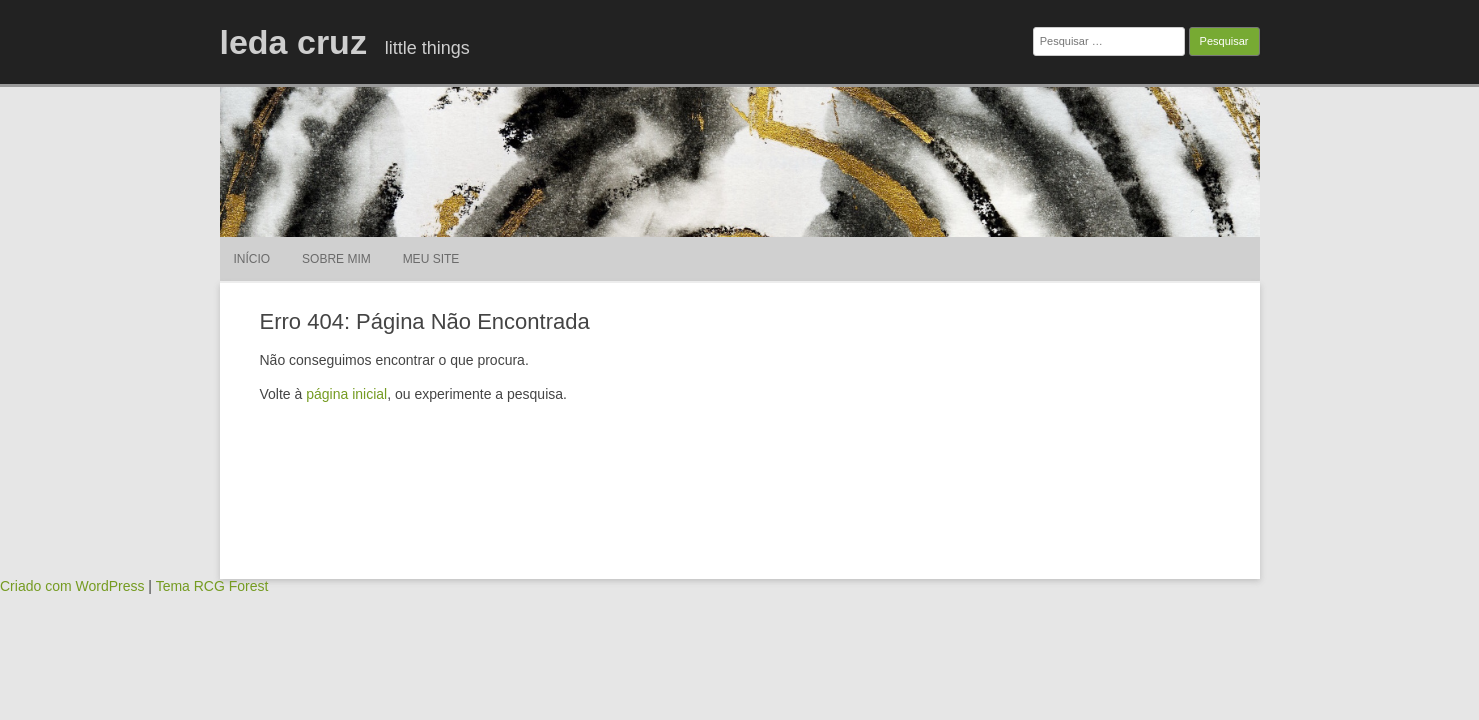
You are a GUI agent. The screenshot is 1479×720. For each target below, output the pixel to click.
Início (252, 259)
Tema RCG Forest (212, 586)
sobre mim (336, 259)
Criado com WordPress (72, 586)
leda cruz (293, 42)
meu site (431, 259)
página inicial (346, 394)
